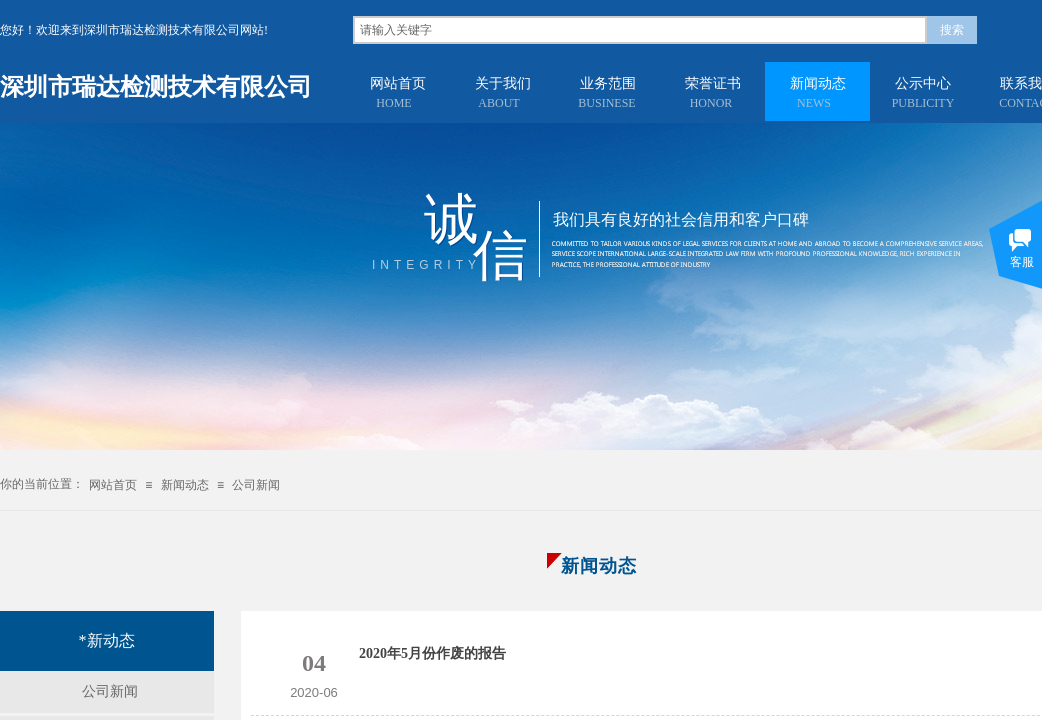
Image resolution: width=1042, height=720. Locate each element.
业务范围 (608, 83)
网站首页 (398, 83)
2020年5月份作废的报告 (432, 653)
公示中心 (923, 83)
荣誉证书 (713, 83)
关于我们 (503, 83)
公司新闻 (256, 485)
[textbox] (640, 30)
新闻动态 (818, 83)
